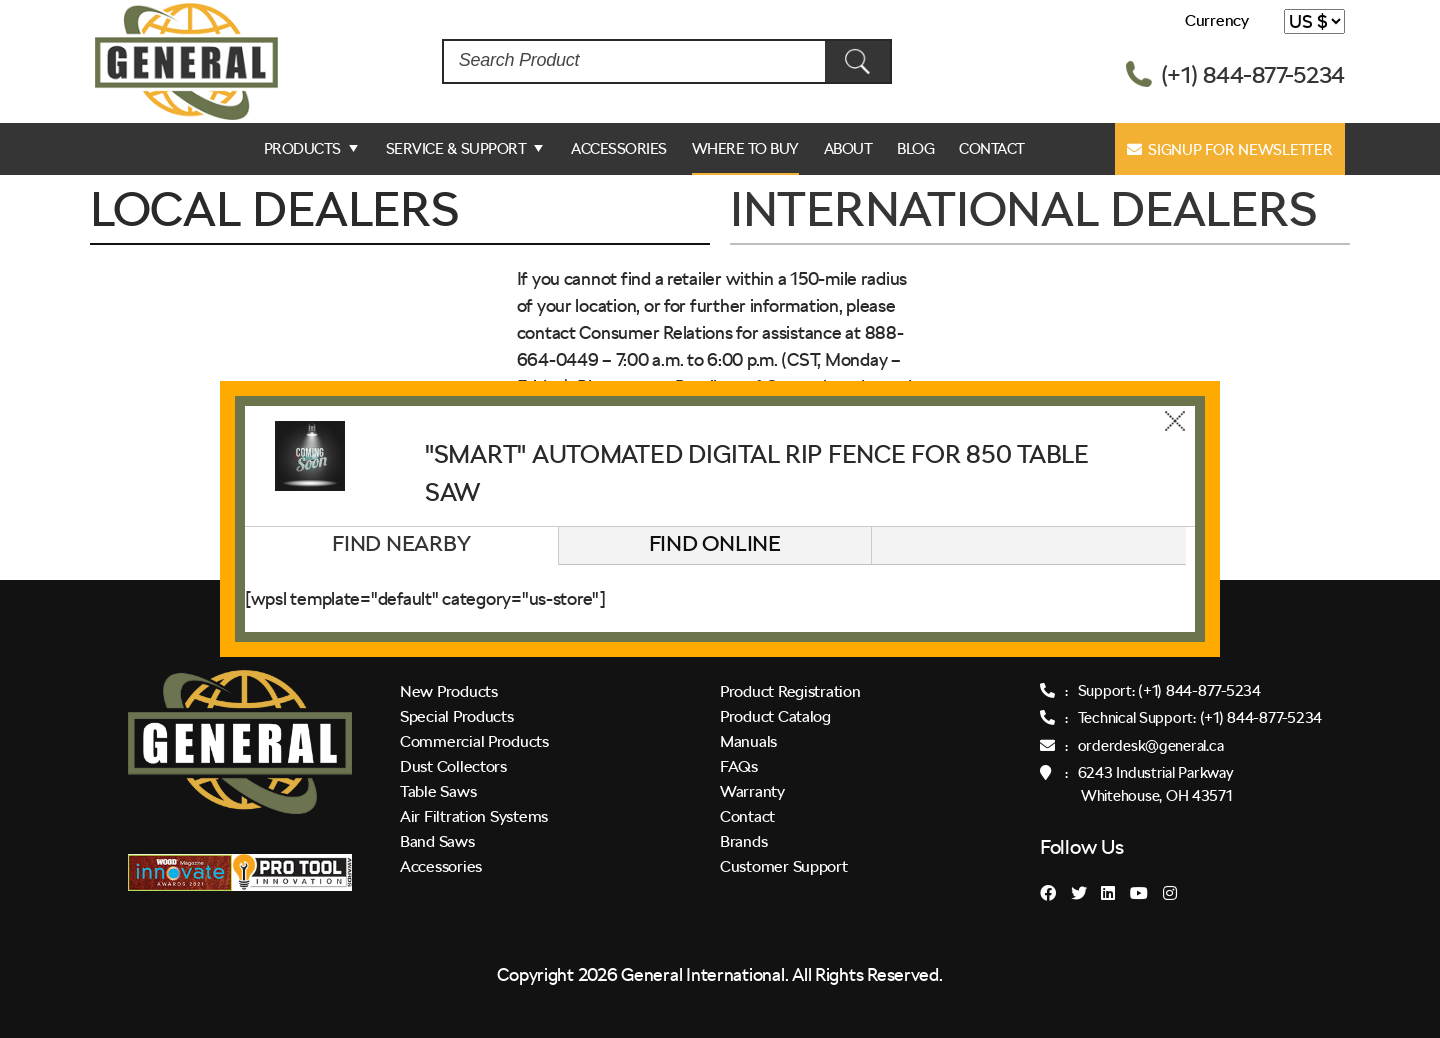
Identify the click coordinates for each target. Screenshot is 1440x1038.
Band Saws (437, 841)
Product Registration (790, 691)
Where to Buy (745, 149)
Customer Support (784, 866)
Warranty (752, 791)
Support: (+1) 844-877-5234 (1169, 691)
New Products (449, 691)
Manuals (748, 741)
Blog (915, 149)
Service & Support (456, 149)
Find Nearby (401, 543)
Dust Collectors (453, 766)
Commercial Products (474, 741)
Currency (1217, 20)
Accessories (619, 149)
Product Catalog (775, 716)
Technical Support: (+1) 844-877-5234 (1200, 718)
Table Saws (438, 791)
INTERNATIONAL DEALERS (1023, 209)
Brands (743, 841)
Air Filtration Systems (474, 816)
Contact (992, 149)
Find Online (715, 543)
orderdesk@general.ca (1151, 746)
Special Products (457, 716)
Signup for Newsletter (1229, 150)
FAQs (739, 766)
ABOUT (848, 149)
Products (302, 149)
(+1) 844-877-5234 (1253, 75)
